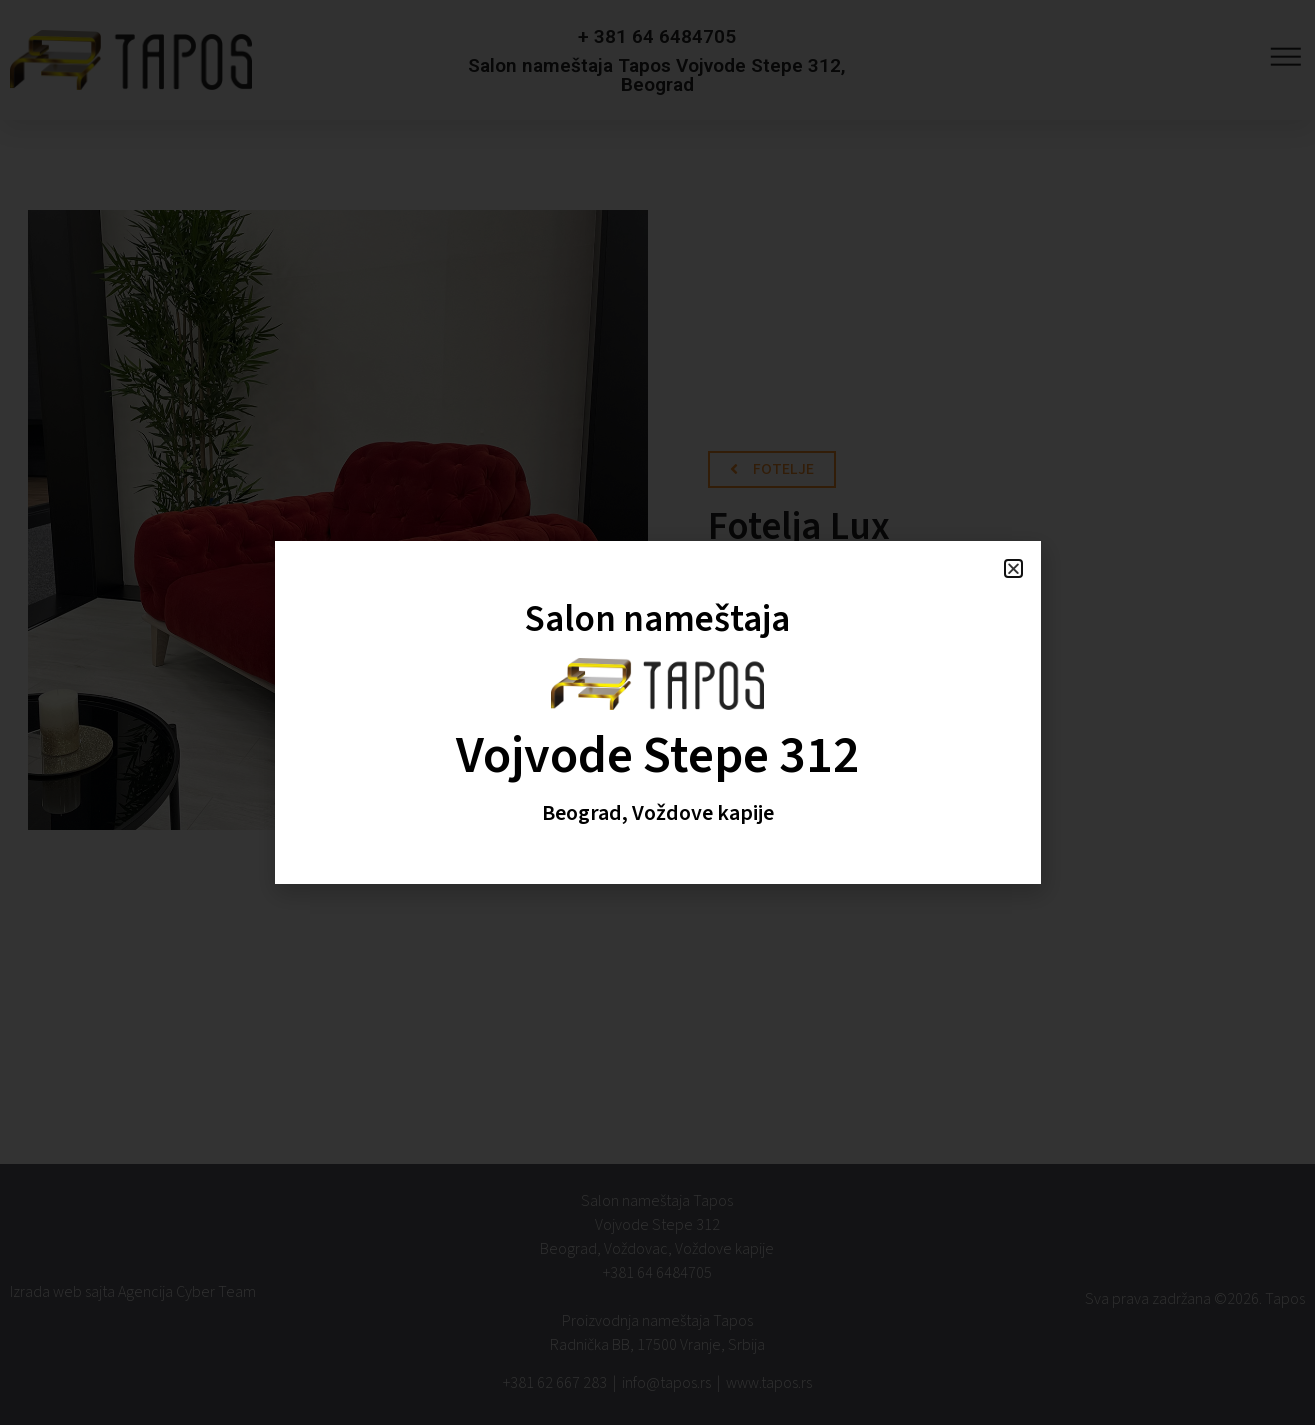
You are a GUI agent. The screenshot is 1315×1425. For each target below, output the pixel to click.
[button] (1013, 568)
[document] (657, 712)
